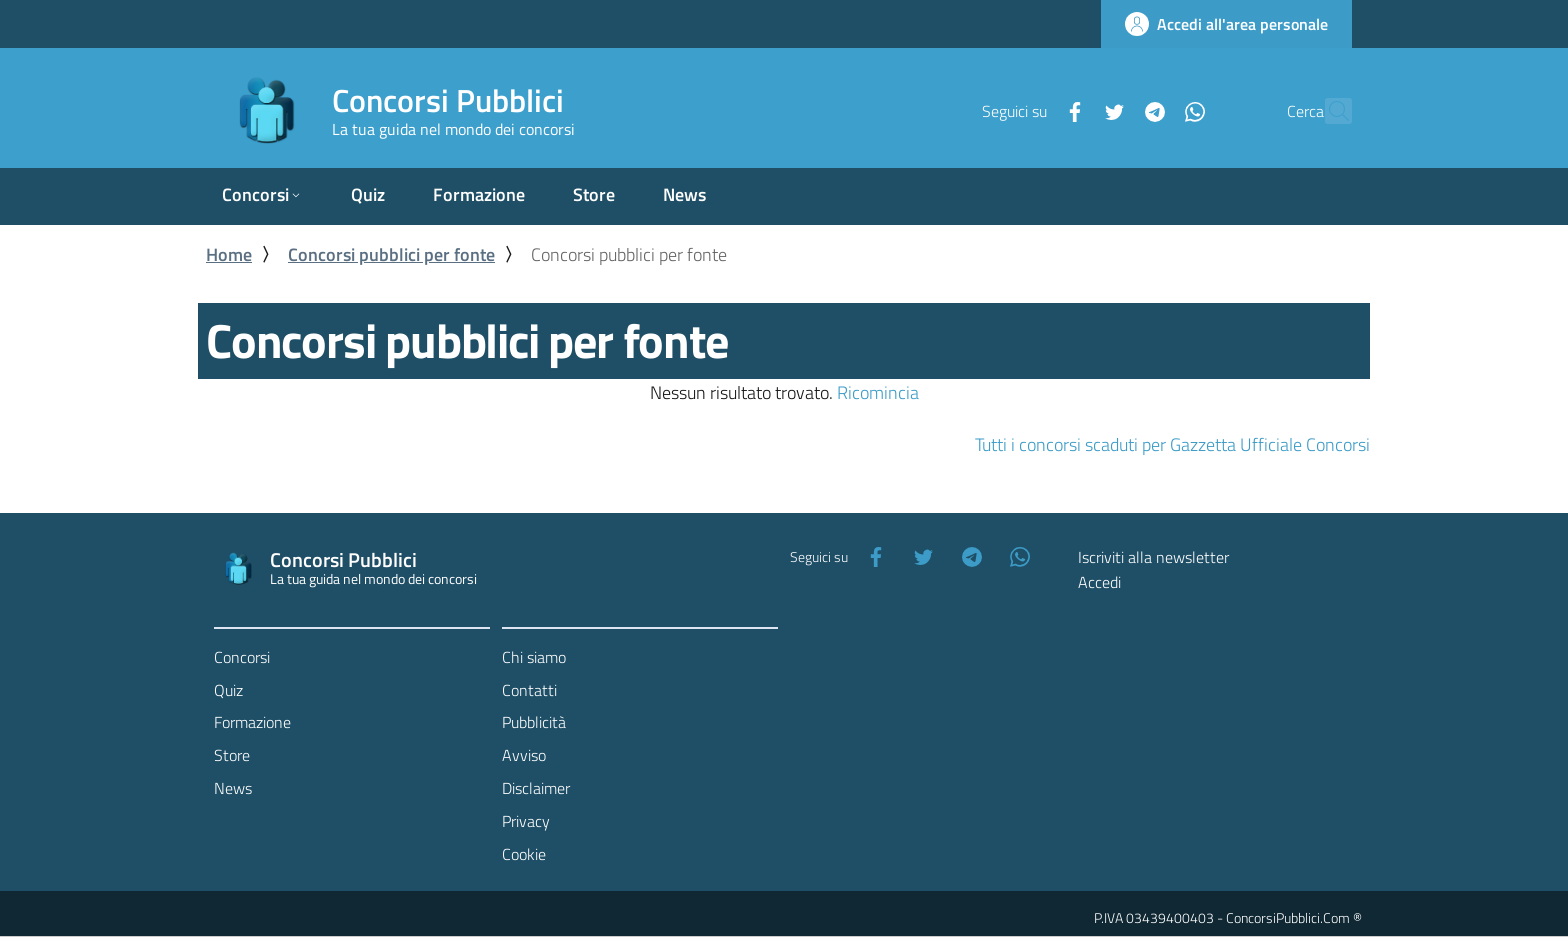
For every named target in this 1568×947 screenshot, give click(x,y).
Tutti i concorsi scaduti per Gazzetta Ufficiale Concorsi (1172, 444)
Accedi (1099, 582)
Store (232, 755)
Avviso (524, 755)
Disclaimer (536, 788)
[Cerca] (1328, 111)
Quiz (228, 690)
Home (229, 254)
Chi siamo (534, 657)
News (233, 788)
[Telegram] (1111, 110)
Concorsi (242, 657)
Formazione (252, 722)
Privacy (526, 821)
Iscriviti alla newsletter (1153, 557)
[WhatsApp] (1151, 110)
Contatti (529, 690)
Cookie (524, 854)
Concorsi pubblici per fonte (391, 254)
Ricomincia (878, 392)
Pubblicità (534, 722)
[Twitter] (1071, 110)
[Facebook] (1031, 110)
